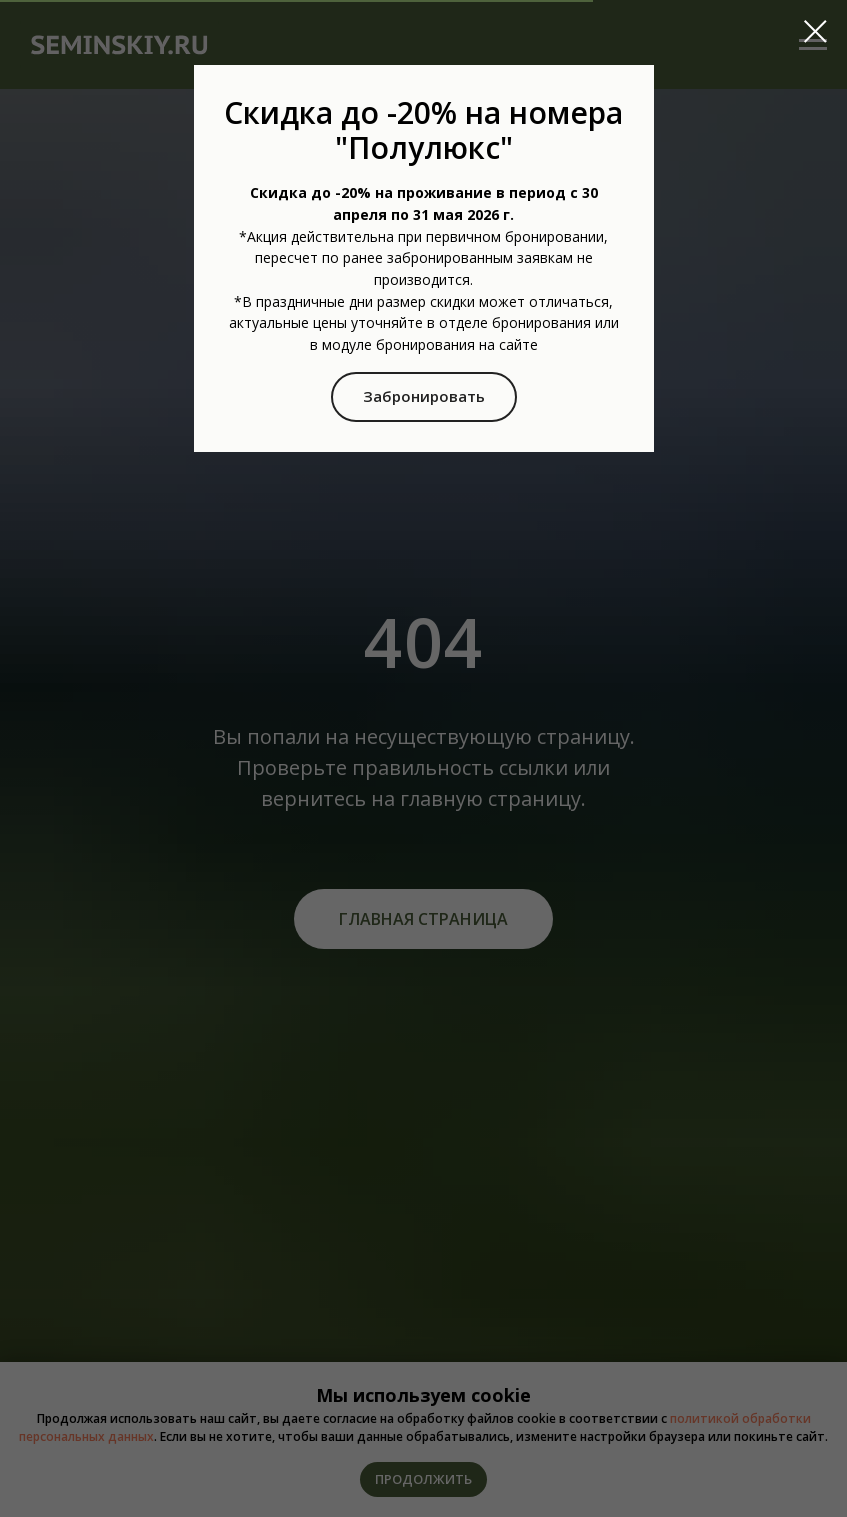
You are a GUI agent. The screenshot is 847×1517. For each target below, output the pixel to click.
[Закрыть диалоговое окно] (815, 31)
